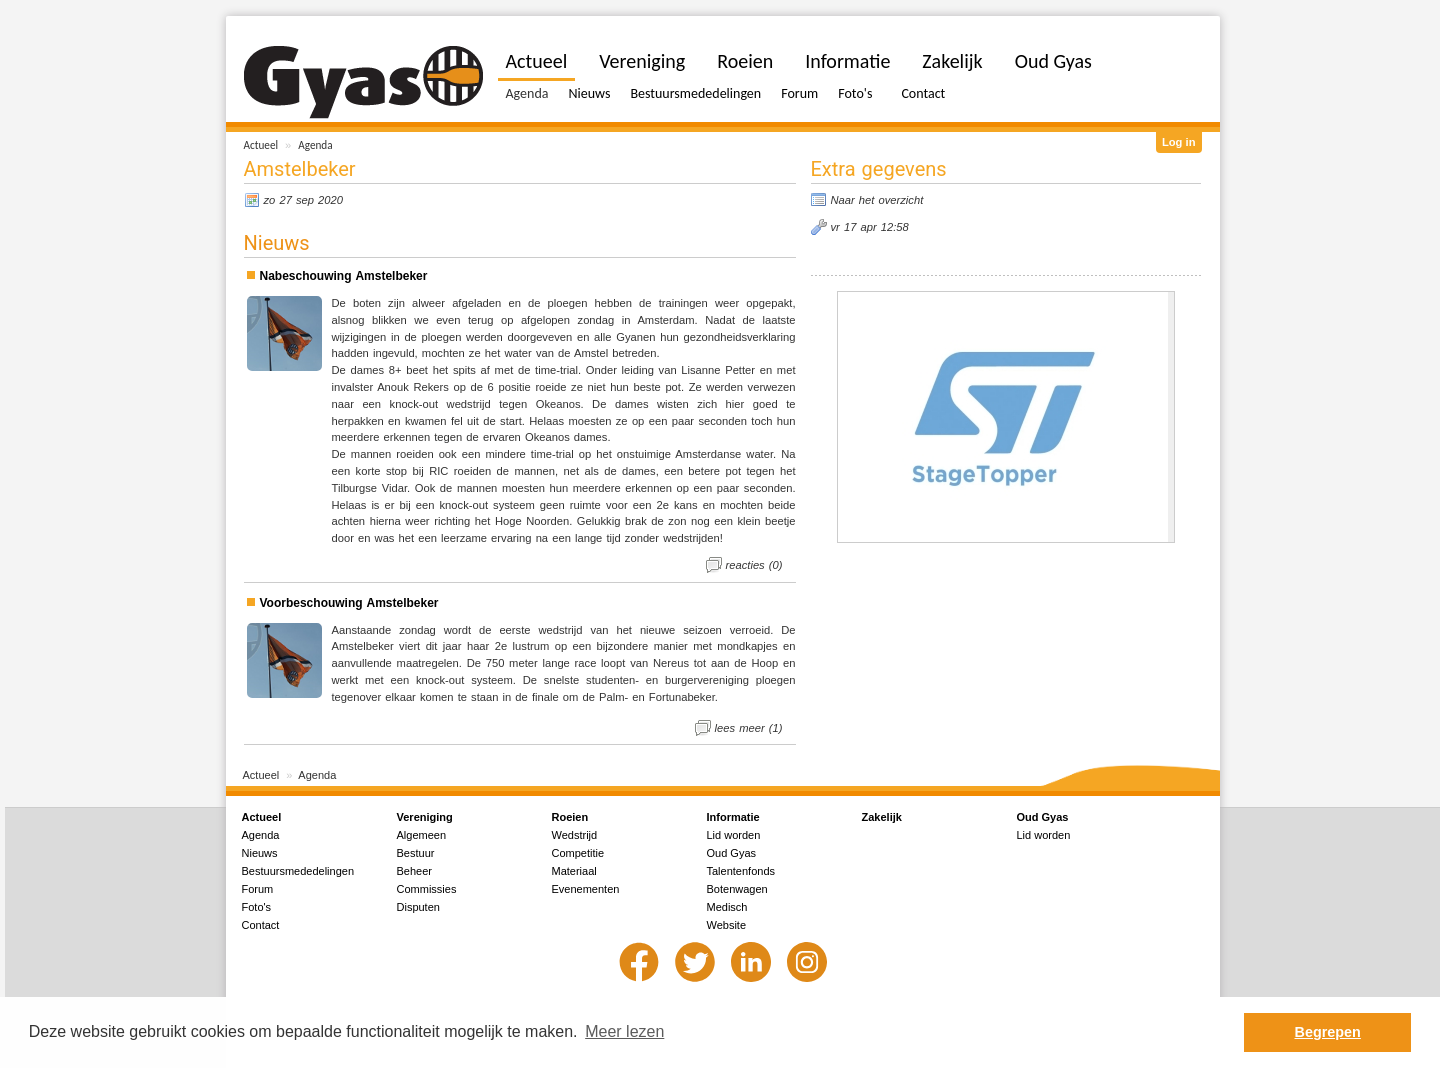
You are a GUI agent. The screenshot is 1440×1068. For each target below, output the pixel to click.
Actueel (261, 145)
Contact (923, 93)
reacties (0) (754, 565)
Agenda (315, 145)
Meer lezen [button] (624, 1031)
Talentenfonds (741, 871)
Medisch (727, 907)
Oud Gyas (1053, 61)
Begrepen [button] (1328, 1032)
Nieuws (589, 93)
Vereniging (642, 61)
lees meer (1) (749, 728)
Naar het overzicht (877, 200)
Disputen (418, 907)
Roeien (745, 61)
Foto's (855, 93)
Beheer (414, 871)
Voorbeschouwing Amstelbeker (349, 603)
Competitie (578, 853)
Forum (799, 93)
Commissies (427, 889)
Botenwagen (737, 889)
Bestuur (416, 853)
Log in (1179, 142)
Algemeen (422, 835)
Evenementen (586, 889)
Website (727, 925)
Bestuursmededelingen (695, 93)
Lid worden (734, 835)
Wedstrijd (575, 835)
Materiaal (574, 871)
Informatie (847, 61)
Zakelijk (952, 61)
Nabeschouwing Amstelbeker (344, 276)
